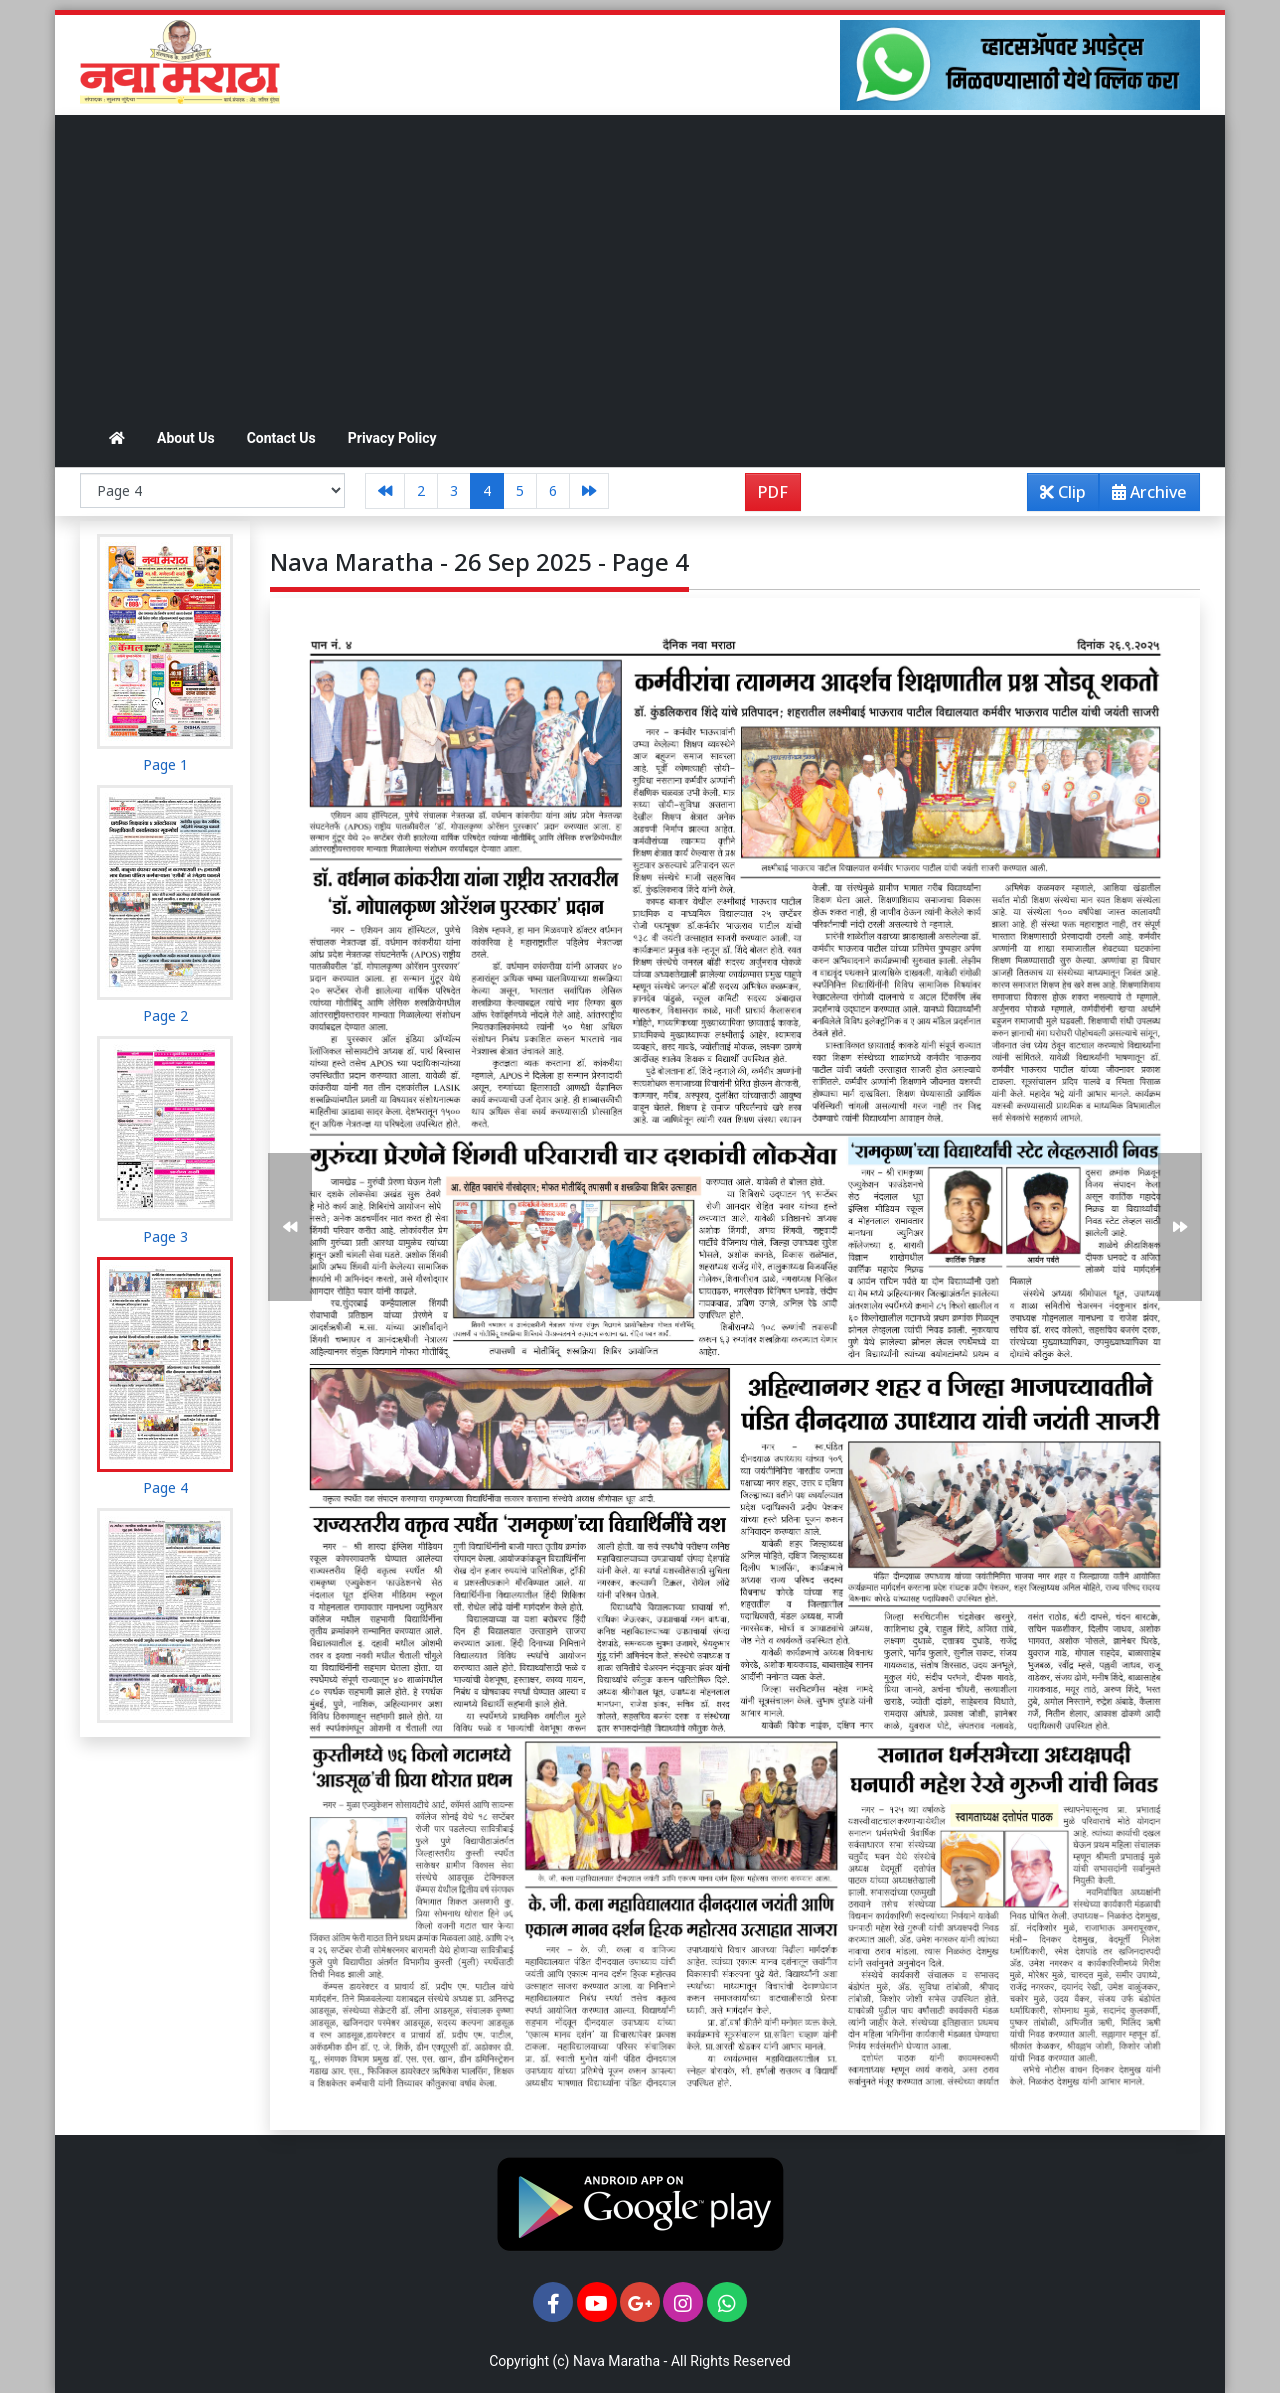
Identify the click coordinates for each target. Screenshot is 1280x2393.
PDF (773, 492)
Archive (1143, 495)
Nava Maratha (616, 2361)
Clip (1063, 492)
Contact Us (281, 438)
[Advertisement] (640, 265)
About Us (186, 438)
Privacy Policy (392, 438)
